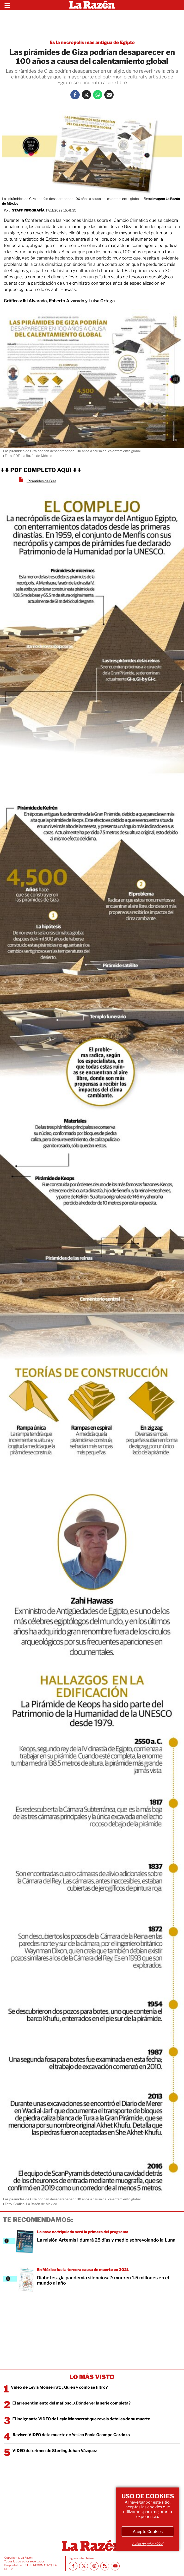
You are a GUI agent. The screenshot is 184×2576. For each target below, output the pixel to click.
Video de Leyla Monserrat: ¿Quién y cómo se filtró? (59, 2387)
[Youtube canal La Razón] (115, 2566)
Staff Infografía (28, 210)
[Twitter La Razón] (86, 94)
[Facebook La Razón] (75, 94)
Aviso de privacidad (147, 2544)
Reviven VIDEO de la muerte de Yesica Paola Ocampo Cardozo (71, 2434)
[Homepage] (92, 5)
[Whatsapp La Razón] (97, 94)
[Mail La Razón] (109, 94)
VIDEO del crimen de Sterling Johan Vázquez (54, 2450)
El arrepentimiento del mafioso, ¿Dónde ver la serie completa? (71, 2403)
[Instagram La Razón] (94, 2566)
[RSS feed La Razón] (104, 2566)
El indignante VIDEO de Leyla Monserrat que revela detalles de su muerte (81, 2419)
